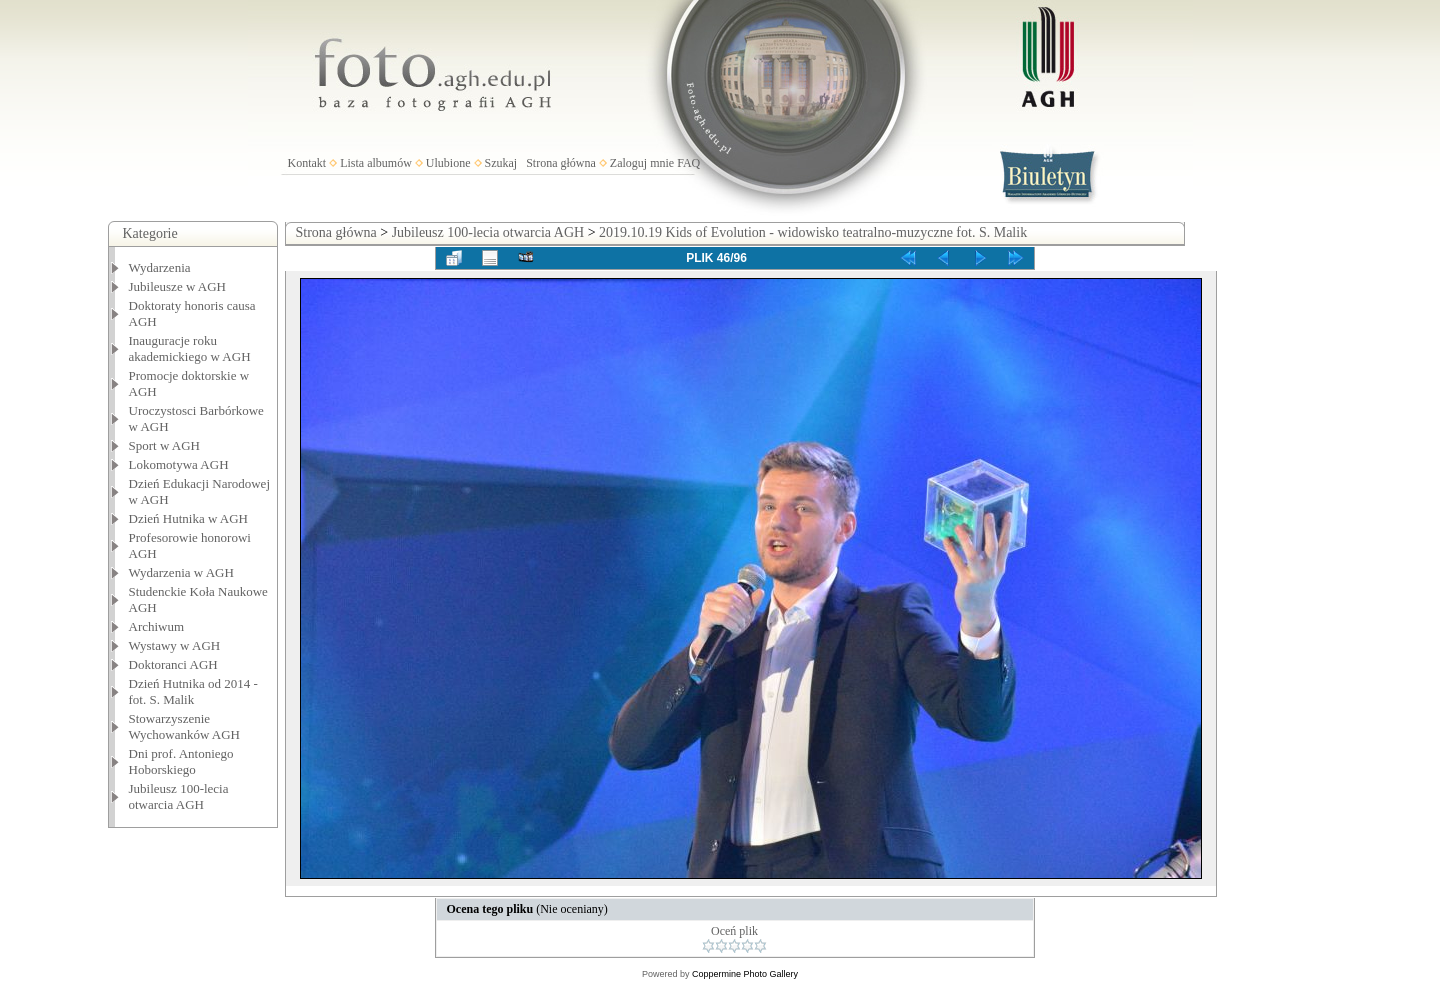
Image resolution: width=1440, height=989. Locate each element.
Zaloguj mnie (642, 163)
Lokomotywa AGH (179, 464)
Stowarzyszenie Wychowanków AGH (185, 726)
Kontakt (307, 163)
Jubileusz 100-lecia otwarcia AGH (179, 796)
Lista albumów (376, 163)
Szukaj (501, 163)
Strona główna (561, 163)
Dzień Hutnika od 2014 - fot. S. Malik (193, 691)
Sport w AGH (165, 445)
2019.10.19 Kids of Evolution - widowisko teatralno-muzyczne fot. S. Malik (813, 232)
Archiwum (157, 626)
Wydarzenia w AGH (181, 572)
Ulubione (448, 163)
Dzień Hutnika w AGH (189, 518)
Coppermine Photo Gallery (745, 974)
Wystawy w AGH (175, 645)
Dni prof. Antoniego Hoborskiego (181, 761)
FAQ (688, 163)
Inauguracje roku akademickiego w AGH (190, 348)
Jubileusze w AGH (178, 286)
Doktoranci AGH (173, 664)
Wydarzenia (160, 267)
